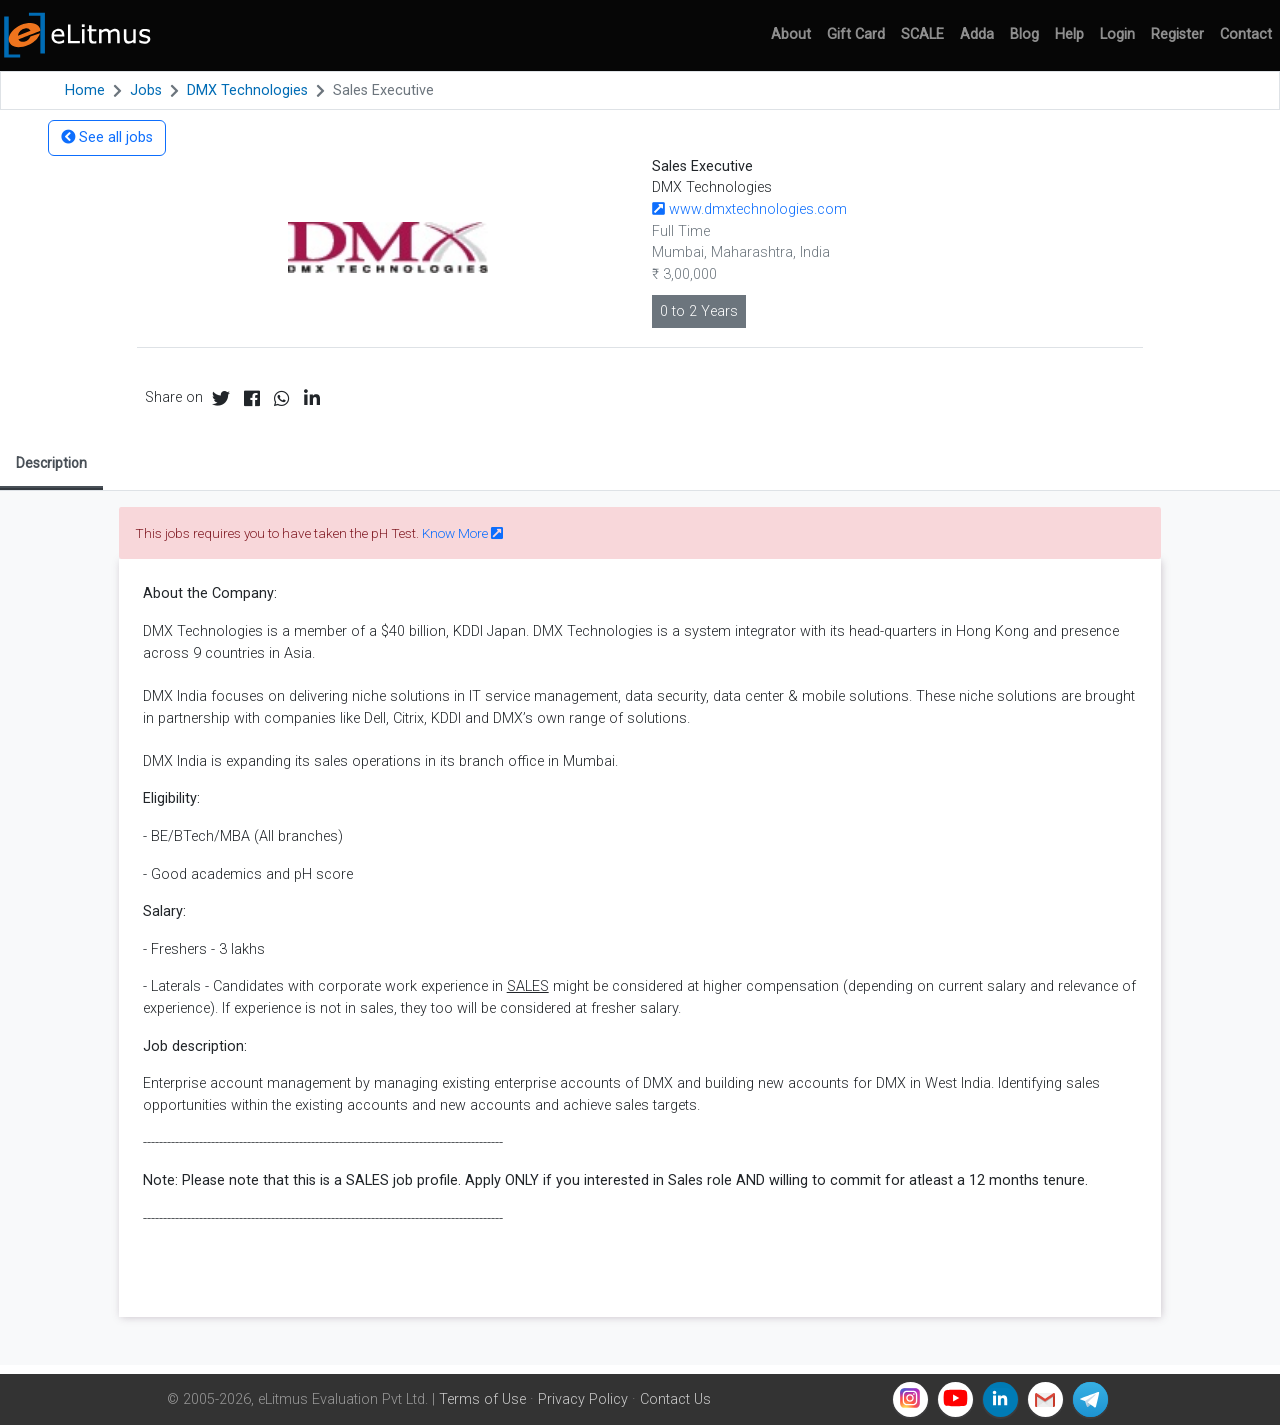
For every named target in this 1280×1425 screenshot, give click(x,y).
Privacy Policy (583, 1399)
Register (1177, 34)
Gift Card (856, 34)
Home (85, 90)
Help (1069, 34)
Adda (977, 34)
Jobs (146, 90)
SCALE (922, 34)
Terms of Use (482, 1399)
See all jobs (107, 137)
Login (1117, 34)
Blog (1024, 34)
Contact (1246, 34)
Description (51, 463)
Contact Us (675, 1399)
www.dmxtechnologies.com (749, 209)
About (791, 34)
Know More (462, 533)
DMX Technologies (247, 90)
